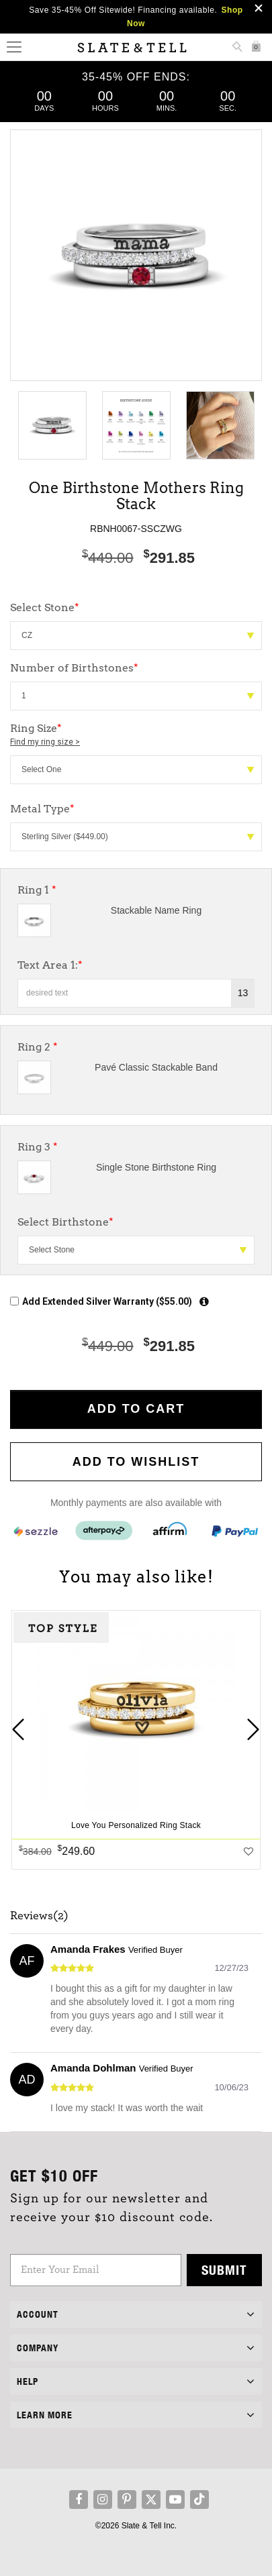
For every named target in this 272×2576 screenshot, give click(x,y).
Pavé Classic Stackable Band (156, 1067)
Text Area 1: (50, 965)
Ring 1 (36, 889)
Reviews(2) (39, 1916)
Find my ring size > (45, 742)
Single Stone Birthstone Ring (156, 1167)
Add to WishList (136, 1461)
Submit (224, 2269)
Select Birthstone (65, 1222)
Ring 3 (37, 1146)
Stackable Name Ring (156, 910)
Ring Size (136, 735)
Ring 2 (37, 1046)
